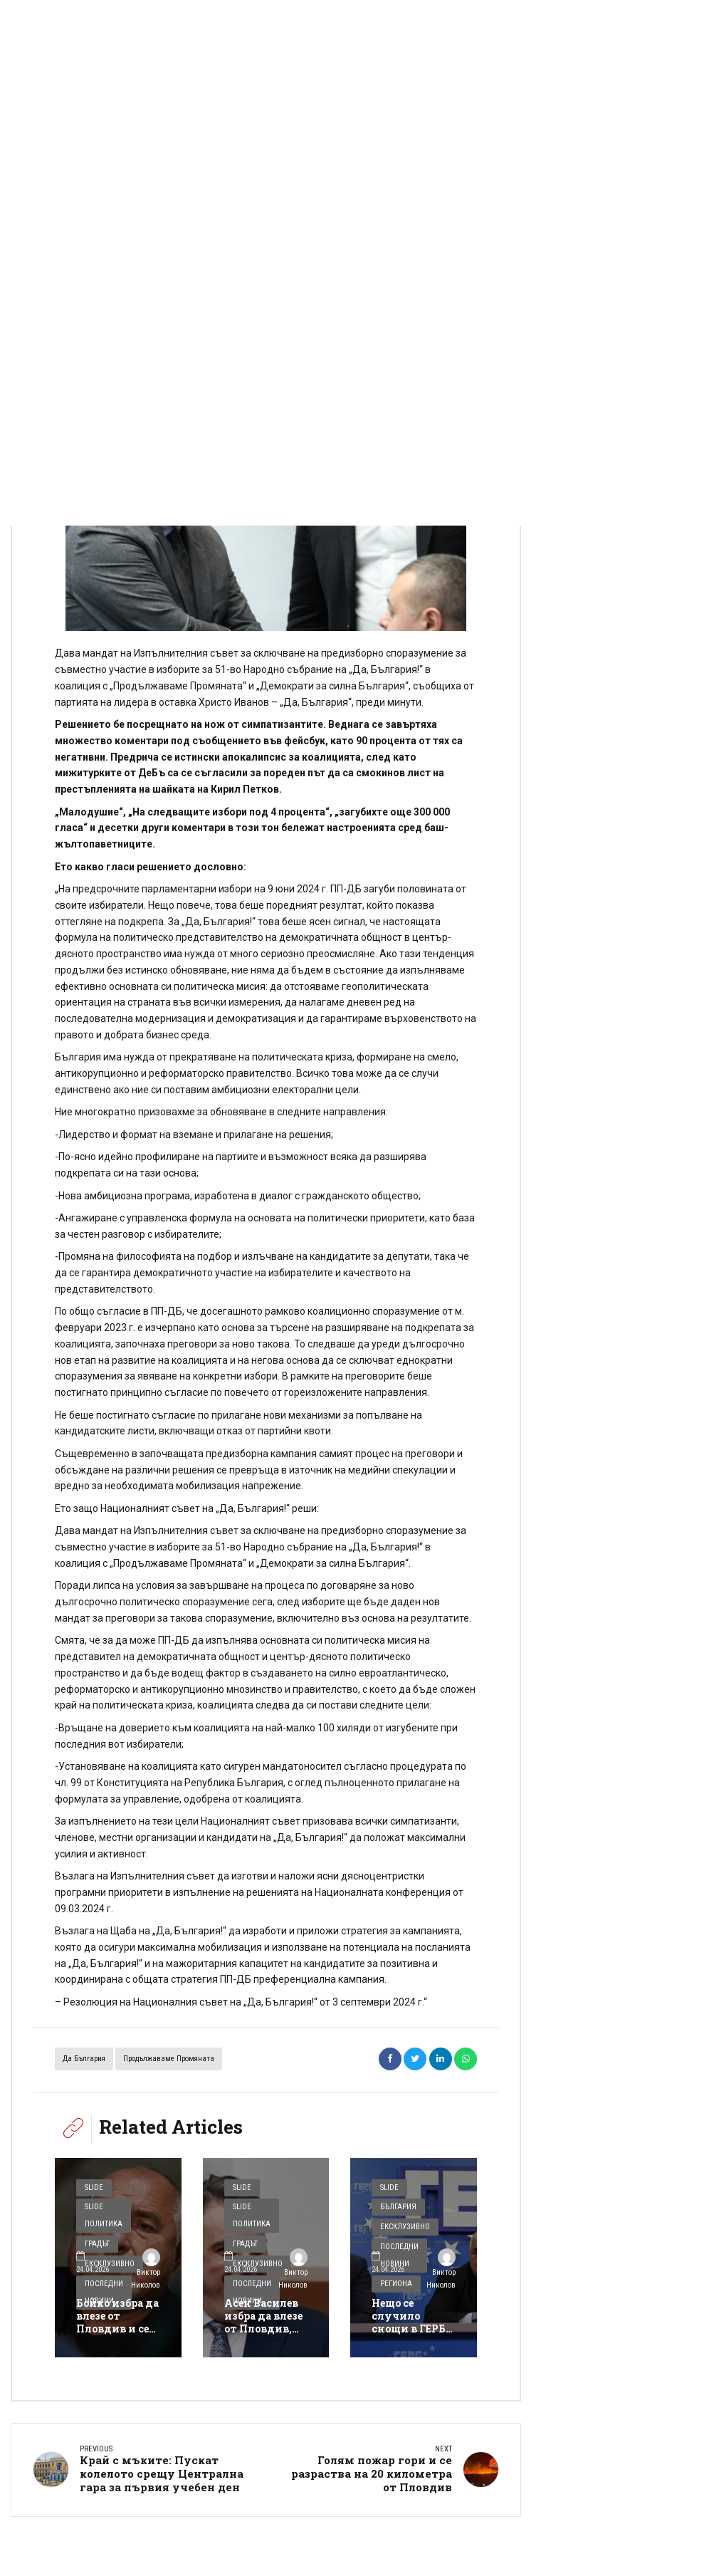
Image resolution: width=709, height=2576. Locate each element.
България (398, 2206)
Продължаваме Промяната (168, 2058)
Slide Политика (103, 2215)
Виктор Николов (145, 2270)
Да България (84, 2058)
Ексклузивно (405, 2226)
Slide (94, 2187)
